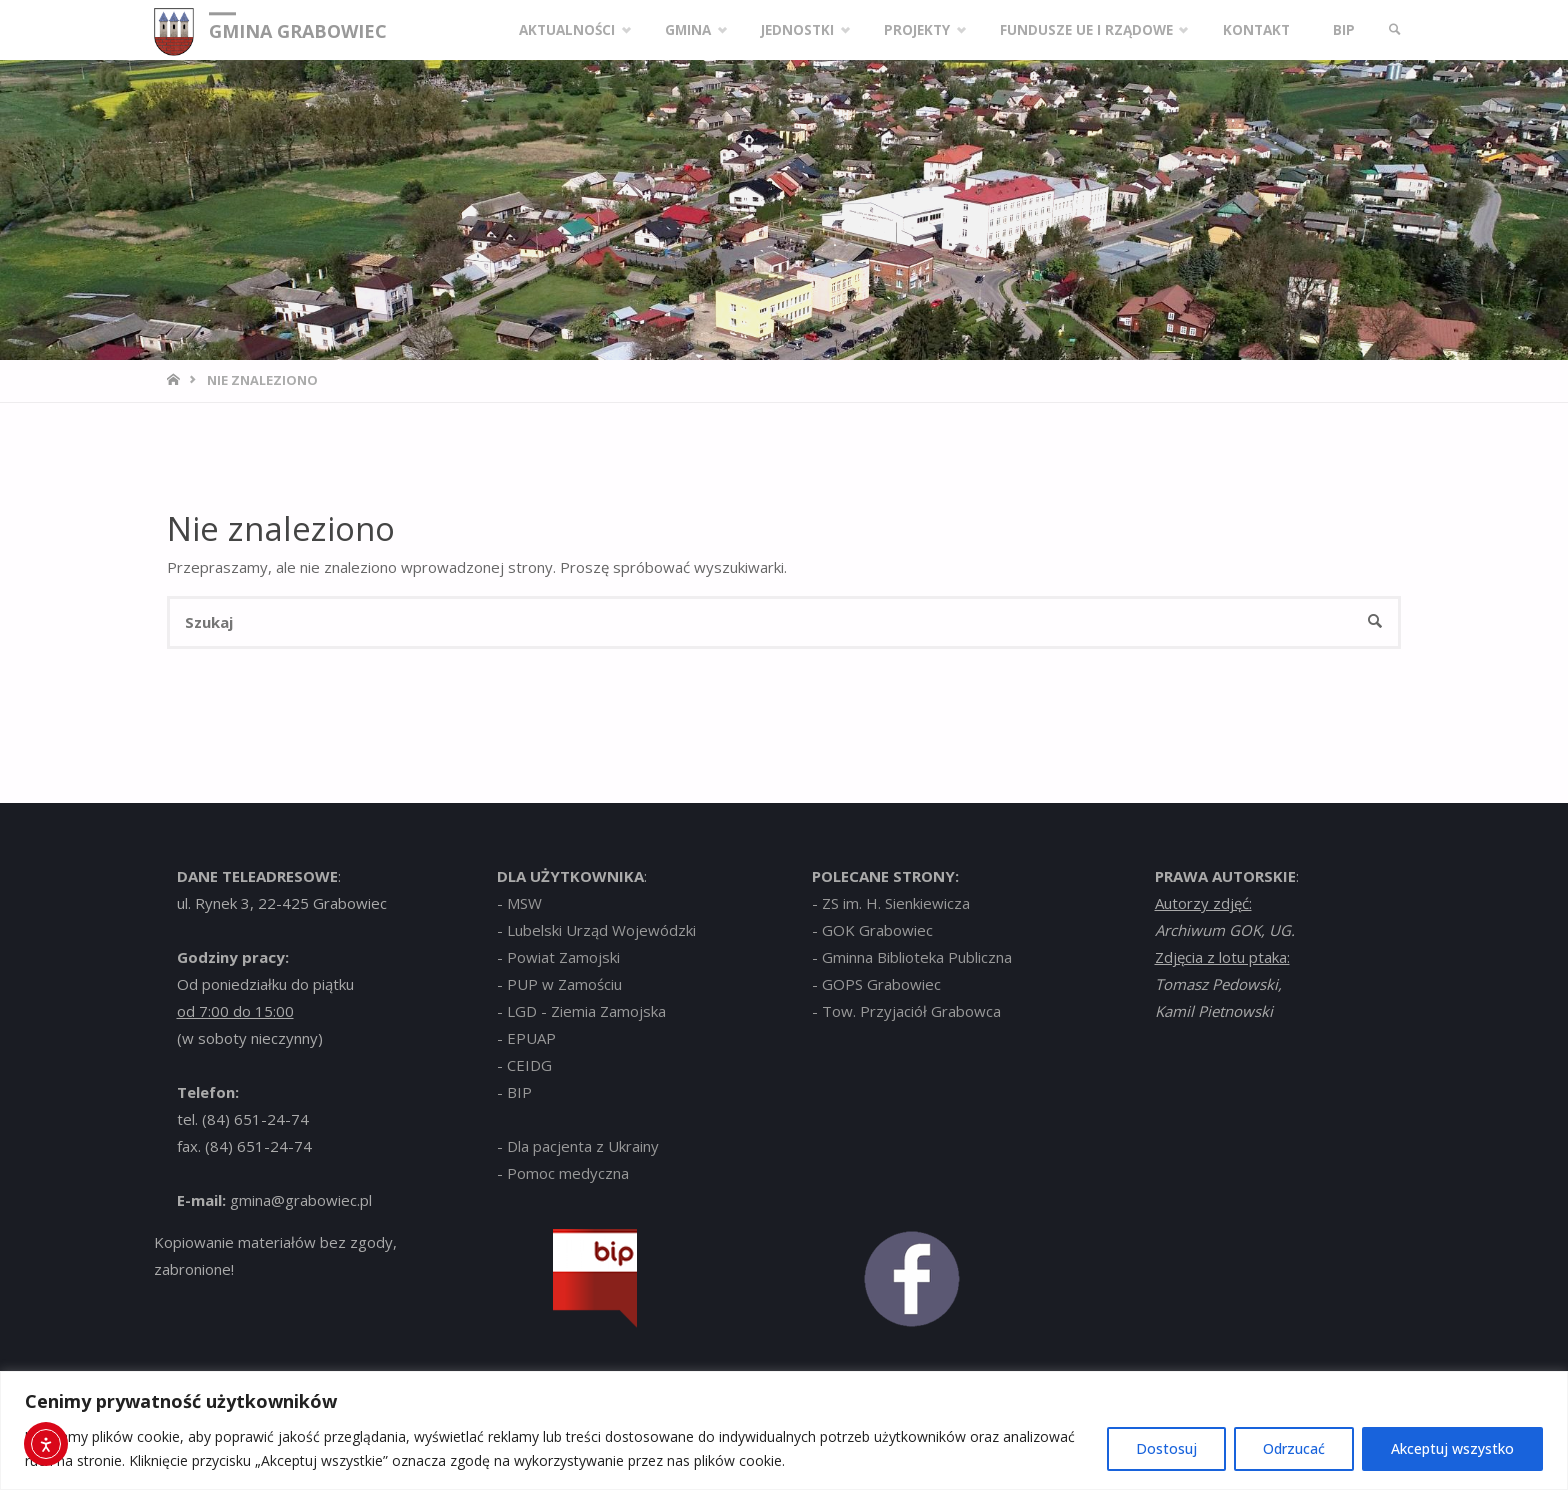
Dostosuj (1166, 1448)
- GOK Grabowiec (872, 930)
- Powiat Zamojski (558, 957)
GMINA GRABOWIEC (298, 31)
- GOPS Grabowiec (876, 984)
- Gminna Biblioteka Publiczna (912, 957)
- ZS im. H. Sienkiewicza (891, 903)
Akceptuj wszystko (1452, 1448)
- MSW (519, 903)
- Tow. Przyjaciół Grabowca (906, 1011)
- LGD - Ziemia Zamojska (581, 1011)
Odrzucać (1294, 1448)
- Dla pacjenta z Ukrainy (578, 1146)
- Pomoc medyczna (563, 1173)
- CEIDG (524, 1065)
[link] (1395, 30)
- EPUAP (526, 1038)
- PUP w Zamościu (559, 984)
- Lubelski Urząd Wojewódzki (596, 930)
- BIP (514, 1092)
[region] (784, 1430)
